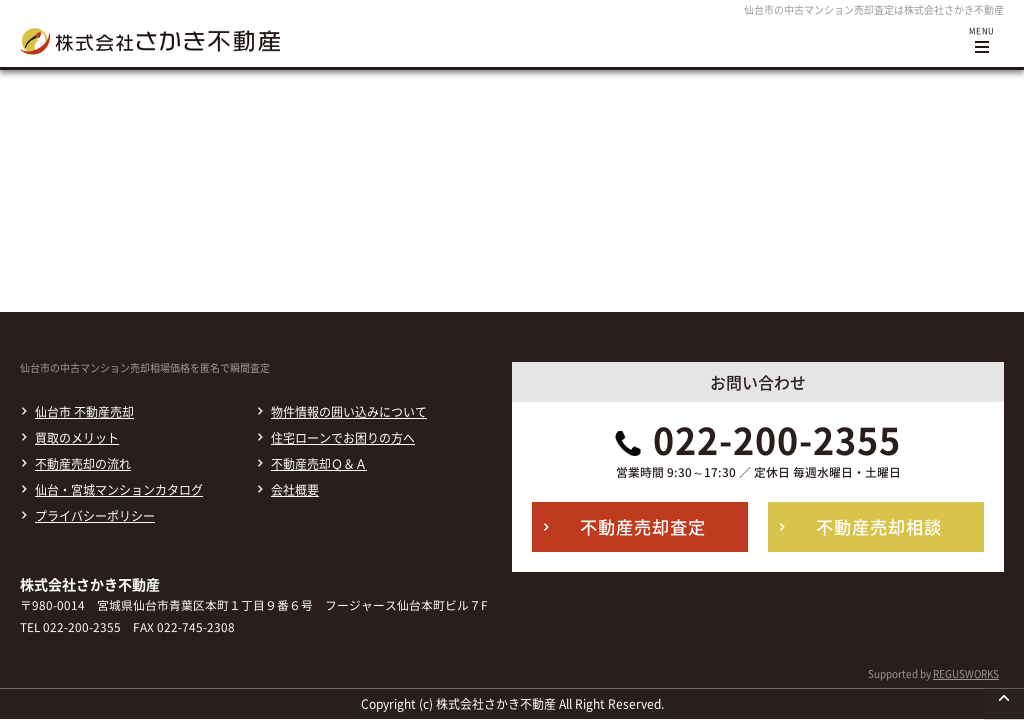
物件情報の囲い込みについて (349, 412)
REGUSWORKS (966, 673)
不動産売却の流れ (83, 464)
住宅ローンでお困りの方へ (343, 438)
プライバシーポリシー (95, 516)
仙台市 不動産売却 (84, 412)
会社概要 (295, 490)
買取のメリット (77, 438)
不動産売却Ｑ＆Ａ (319, 464)
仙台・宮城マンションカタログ (119, 490)
